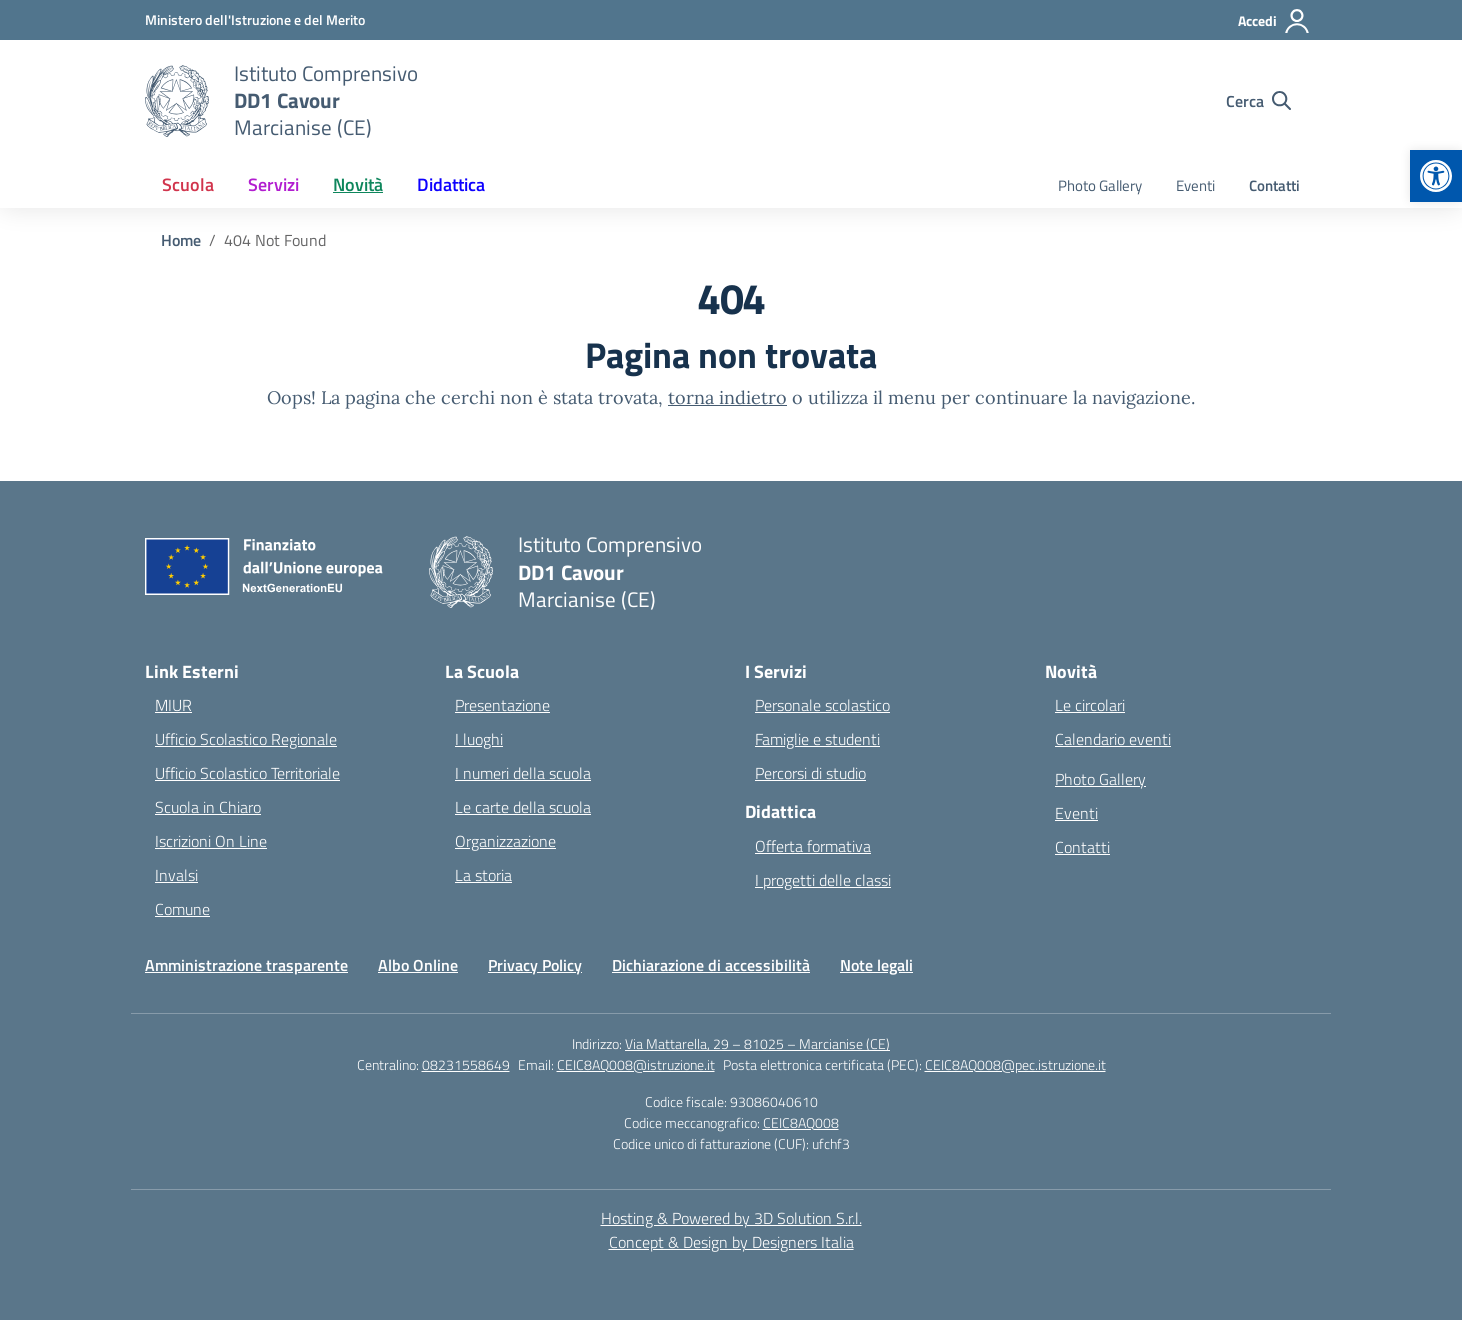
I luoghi (479, 739)
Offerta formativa (813, 846)
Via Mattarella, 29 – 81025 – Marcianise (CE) (757, 1043)
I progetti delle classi (823, 880)
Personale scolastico (822, 705)
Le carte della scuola (523, 807)
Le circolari (1090, 705)
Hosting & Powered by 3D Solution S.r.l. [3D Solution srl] (731, 1218)
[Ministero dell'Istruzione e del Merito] (255, 19)
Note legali (876, 965)
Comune (182, 909)
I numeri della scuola (523, 773)
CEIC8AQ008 (801, 1122)
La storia (483, 875)
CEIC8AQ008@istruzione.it (636, 1064)
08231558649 (466, 1064)
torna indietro (727, 397)
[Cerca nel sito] (1258, 101)
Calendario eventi (1113, 739)
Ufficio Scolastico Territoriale (247, 773)
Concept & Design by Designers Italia (731, 1242)
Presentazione (502, 705)
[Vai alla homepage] (326, 100)
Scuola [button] (188, 184)
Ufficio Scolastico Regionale (246, 739)
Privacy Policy (535, 965)
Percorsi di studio (810, 773)
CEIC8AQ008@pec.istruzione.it (1015, 1064)
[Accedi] (1274, 21)
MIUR (173, 705)
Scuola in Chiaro (208, 807)
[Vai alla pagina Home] (181, 240)
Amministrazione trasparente (246, 965)
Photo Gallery (1100, 185)
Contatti (1274, 185)
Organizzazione (505, 841)
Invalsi (176, 875)
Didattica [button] (451, 184)
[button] (1436, 176)
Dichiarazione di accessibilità (711, 965)
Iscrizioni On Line (211, 841)
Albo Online (418, 965)
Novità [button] (358, 184)
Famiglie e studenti (817, 739)
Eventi (1195, 185)
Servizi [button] (273, 184)
